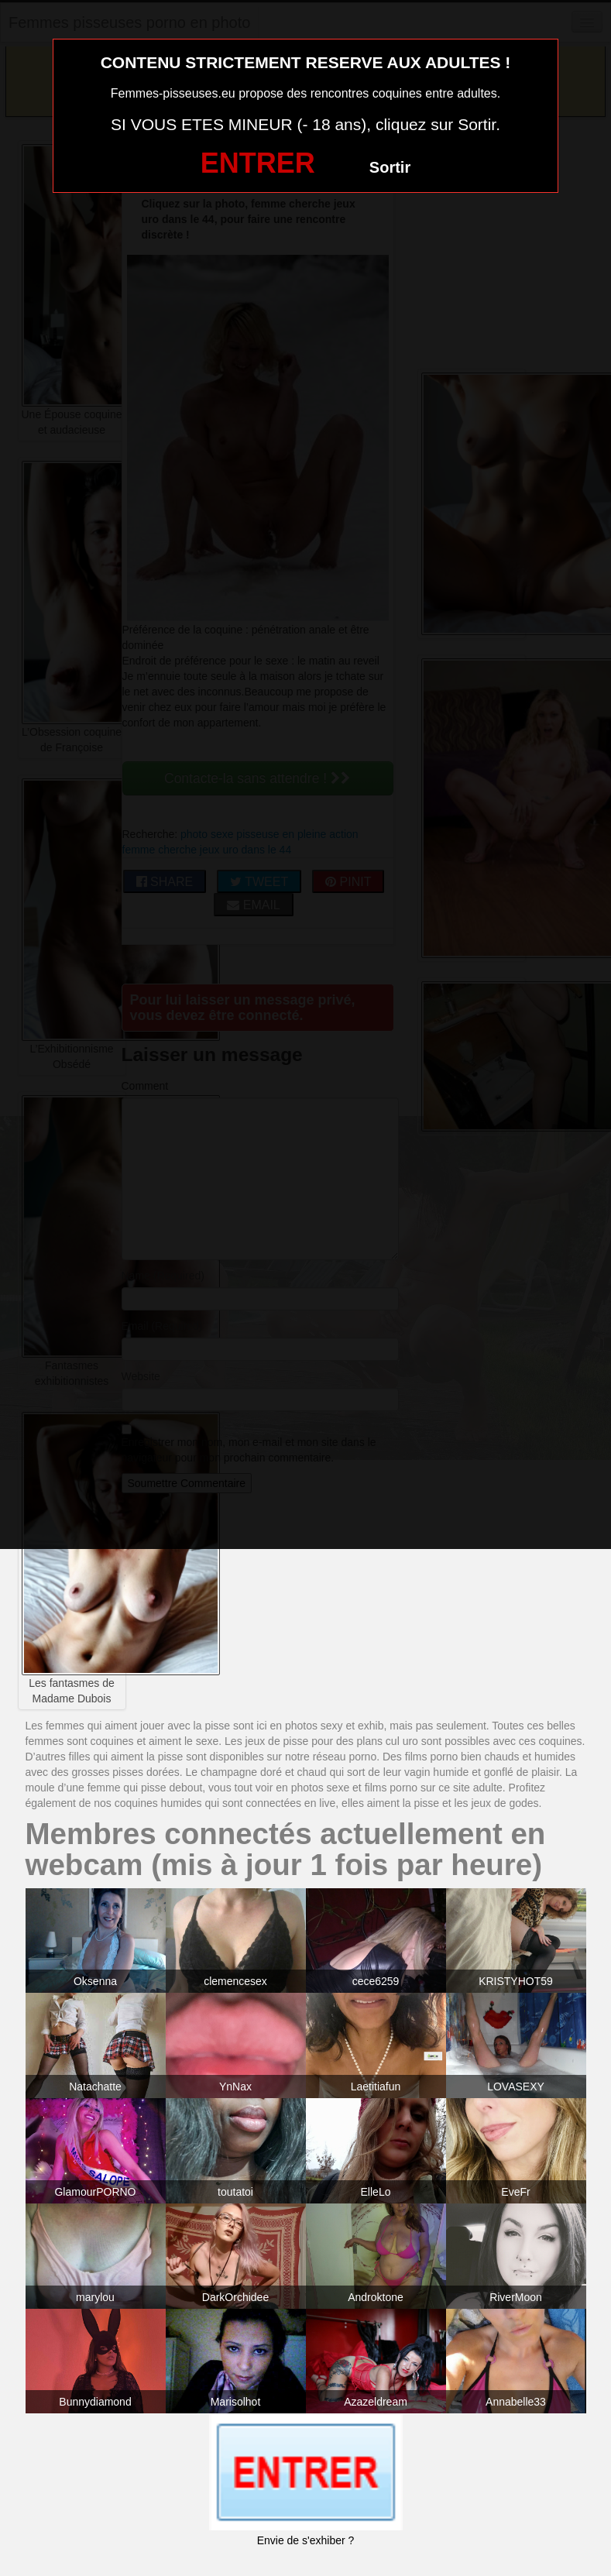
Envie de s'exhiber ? (306, 2540)
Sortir (389, 167)
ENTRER (258, 163)
